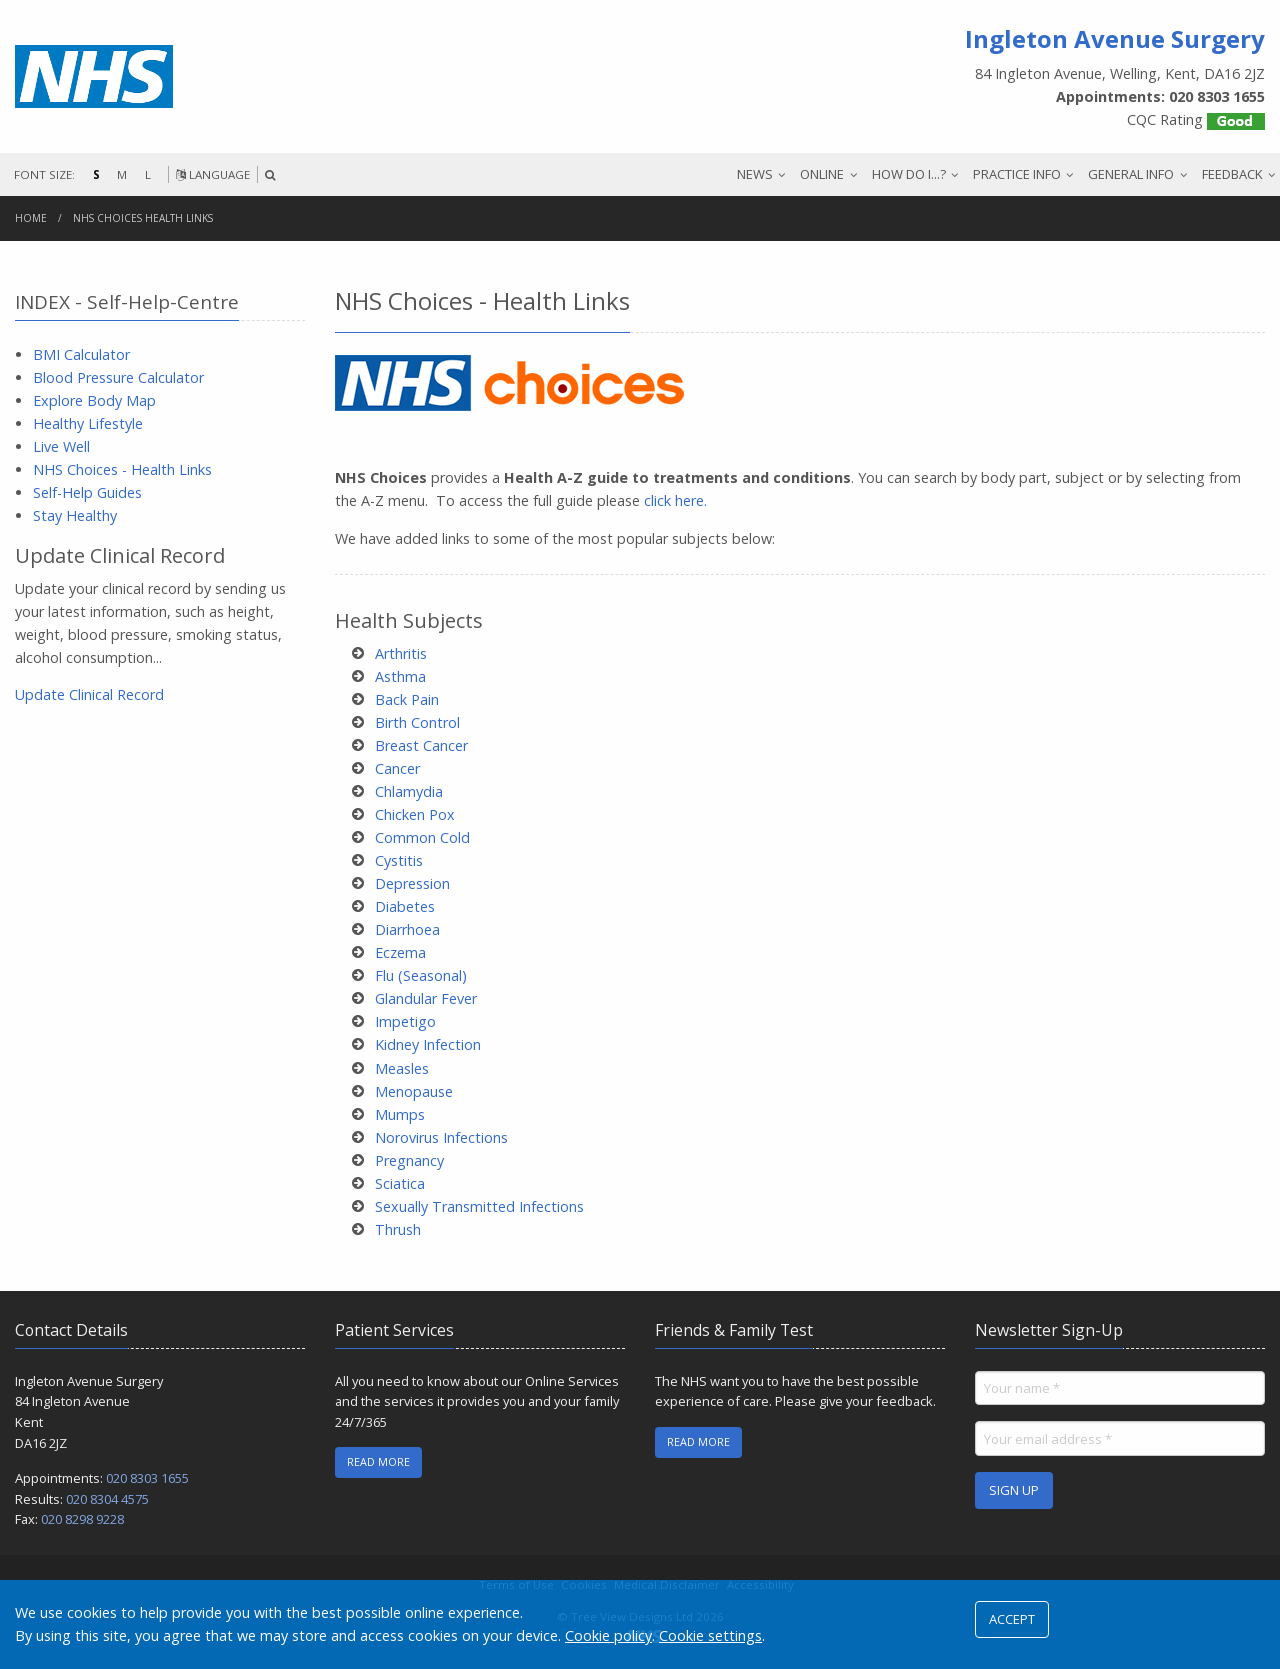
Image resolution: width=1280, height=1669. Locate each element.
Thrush (398, 1229)
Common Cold (422, 837)
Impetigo (405, 1021)
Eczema (400, 952)
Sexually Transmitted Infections (479, 1206)
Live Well (61, 446)
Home (31, 218)
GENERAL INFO (1131, 174)
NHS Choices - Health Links (122, 469)
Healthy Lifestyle (88, 423)
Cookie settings (710, 1635)
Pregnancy (409, 1160)
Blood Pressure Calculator (118, 377)
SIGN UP (1014, 1490)
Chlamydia (409, 791)
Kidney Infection (428, 1044)
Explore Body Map (94, 400)
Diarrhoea (407, 929)
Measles (402, 1068)
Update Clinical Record (89, 694)
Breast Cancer (421, 745)
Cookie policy (608, 1635)
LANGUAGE (213, 174)
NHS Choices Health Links (143, 218)
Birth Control (417, 722)
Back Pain (407, 699)
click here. (675, 500)
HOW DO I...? (909, 174)
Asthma (400, 676)
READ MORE (378, 1461)
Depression (412, 883)
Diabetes (405, 906)
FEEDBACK (1232, 174)
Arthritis (401, 653)
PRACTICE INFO (1017, 174)
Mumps (400, 1114)
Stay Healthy (75, 515)
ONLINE (822, 174)
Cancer (397, 768)
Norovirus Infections (441, 1137)
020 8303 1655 (147, 1478)
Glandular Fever (426, 998)
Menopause (414, 1091)
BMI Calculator (81, 354)
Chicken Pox (415, 814)
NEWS (755, 174)
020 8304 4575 (107, 1499)
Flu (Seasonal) (421, 975)
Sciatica (400, 1183)
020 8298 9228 (82, 1519)
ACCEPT (1012, 1619)
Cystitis (399, 860)
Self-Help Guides (87, 492)
